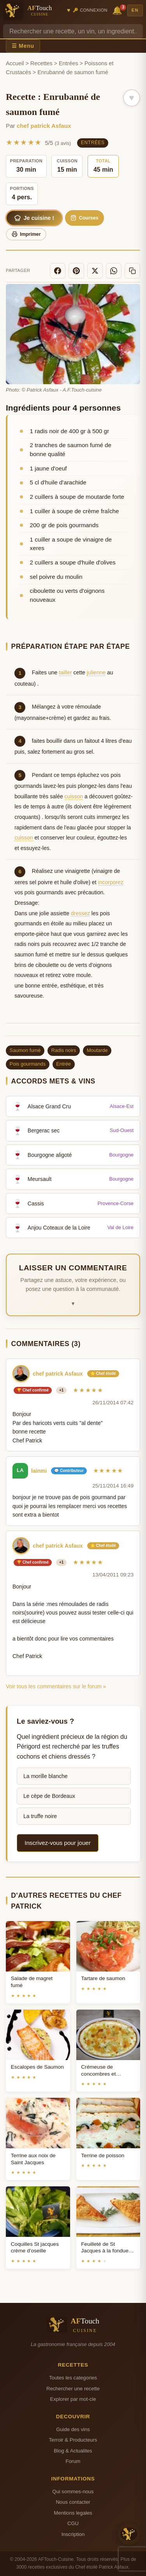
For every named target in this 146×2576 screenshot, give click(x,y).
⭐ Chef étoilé (103, 1373)
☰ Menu (23, 46)
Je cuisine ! (34, 217)
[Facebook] (57, 271)
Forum (73, 2461)
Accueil (15, 63)
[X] (95, 271)
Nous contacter (73, 2502)
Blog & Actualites (73, 2451)
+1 (61, 1390)
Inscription (73, 2534)
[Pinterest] (76, 271)
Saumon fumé (25, 1050)
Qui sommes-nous (72, 2491)
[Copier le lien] (132, 271)
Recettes (41, 63)
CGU (73, 2523)
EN (135, 10)
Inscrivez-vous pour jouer (58, 1842)
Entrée (63, 1064)
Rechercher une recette (73, 2388)
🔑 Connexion (90, 10)
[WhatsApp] (113, 271)
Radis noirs (63, 1050)
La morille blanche (45, 1776)
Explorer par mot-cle (73, 2399)
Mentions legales (73, 2513)
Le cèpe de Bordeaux (49, 1796)
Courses (84, 218)
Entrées (68, 63)
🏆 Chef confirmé (33, 1390)
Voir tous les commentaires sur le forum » (56, 1686)
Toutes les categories (73, 2378)
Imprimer (26, 234)
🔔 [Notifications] (118, 10)
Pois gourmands (28, 1064)
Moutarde (97, 1050)
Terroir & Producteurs (73, 2440)
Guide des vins (73, 2429)
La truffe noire (40, 1816)
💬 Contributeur (68, 1470)
